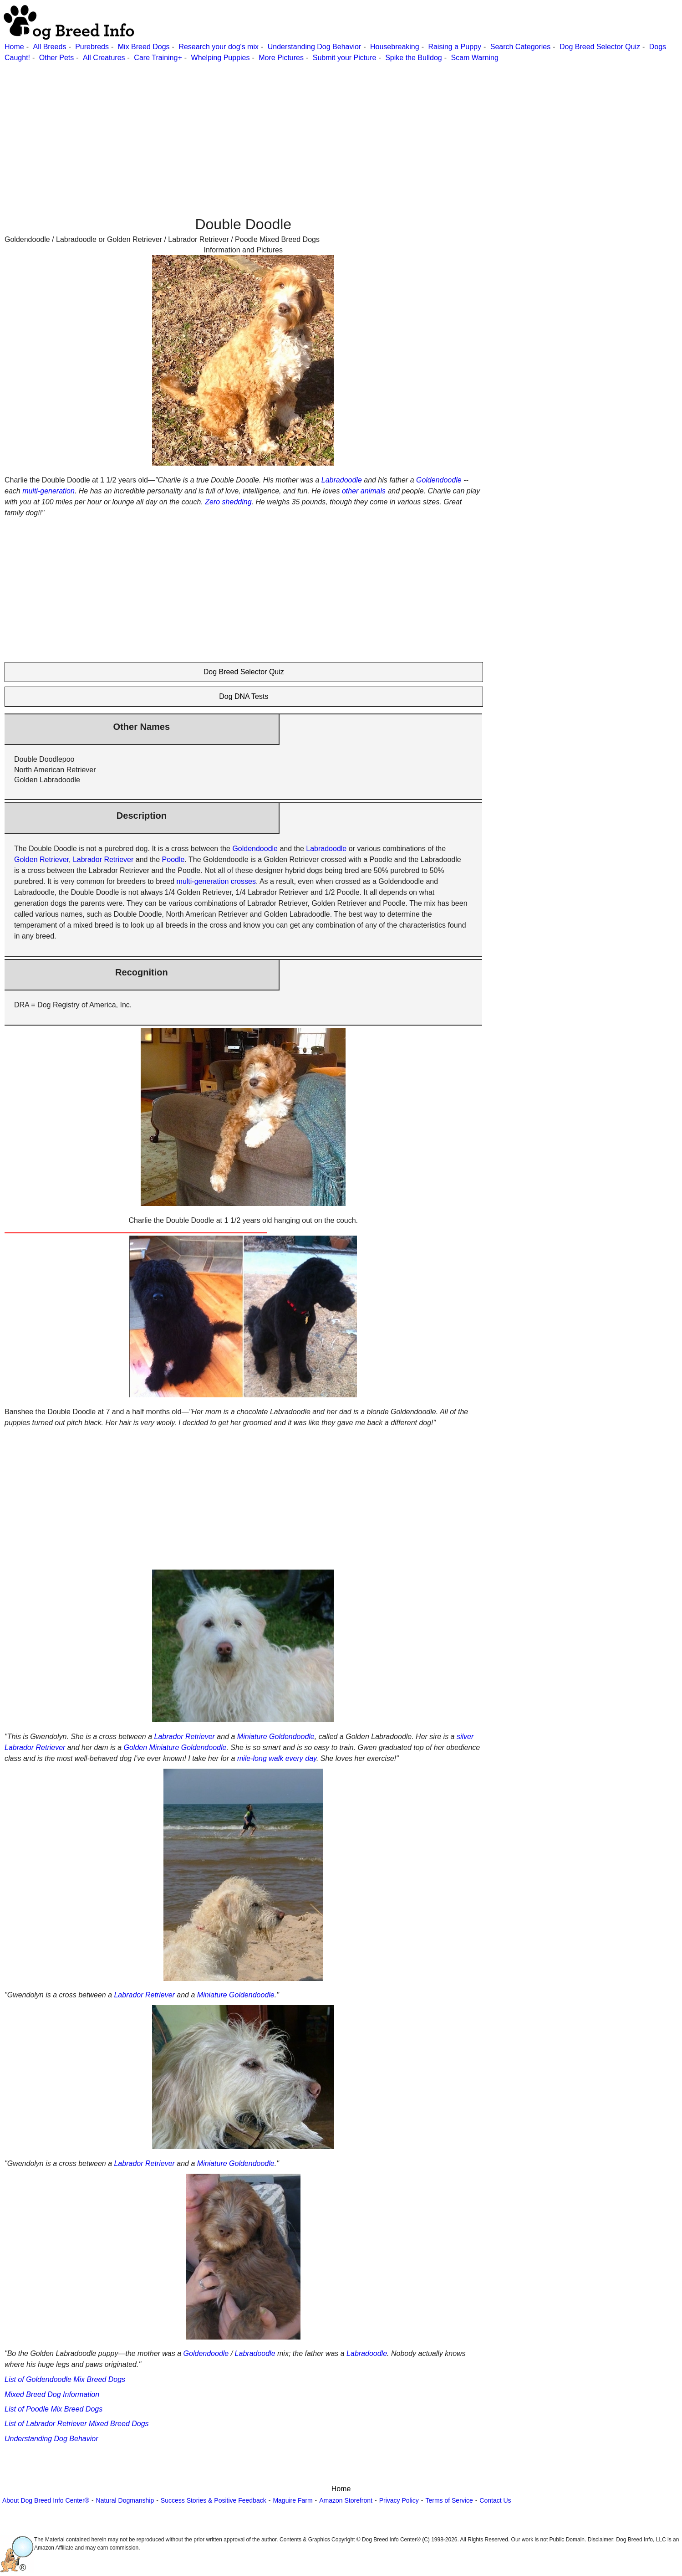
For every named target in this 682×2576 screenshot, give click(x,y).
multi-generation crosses (216, 881)
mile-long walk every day (276, 1758)
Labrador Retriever (103, 859)
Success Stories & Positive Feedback (213, 2500)
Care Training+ (158, 58)
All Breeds (49, 47)
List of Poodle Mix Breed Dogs (53, 2409)
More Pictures (281, 58)
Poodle (173, 859)
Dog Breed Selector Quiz (600, 47)
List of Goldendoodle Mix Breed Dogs (65, 2379)
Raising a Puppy (454, 47)
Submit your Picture (345, 58)
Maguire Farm (292, 2500)
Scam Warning (474, 58)
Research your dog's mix (218, 47)
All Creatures (104, 58)
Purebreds (92, 47)
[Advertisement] (273, 127)
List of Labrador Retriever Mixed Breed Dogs (77, 2423)
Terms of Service (449, 2500)
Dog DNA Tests (243, 696)
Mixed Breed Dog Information (52, 2394)
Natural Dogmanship (125, 2500)
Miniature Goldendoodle (276, 1736)
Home (14, 47)
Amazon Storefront (345, 2500)
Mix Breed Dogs (144, 47)
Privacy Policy (399, 2500)
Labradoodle (341, 480)
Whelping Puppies (220, 58)
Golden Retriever (41, 859)
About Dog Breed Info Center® (45, 2500)
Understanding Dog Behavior (314, 47)
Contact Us (495, 2500)
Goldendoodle (439, 480)
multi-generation (48, 491)
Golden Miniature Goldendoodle (174, 1747)
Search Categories (520, 47)
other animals (364, 491)
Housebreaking (394, 47)
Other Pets (56, 58)
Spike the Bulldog (413, 58)
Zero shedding (228, 502)
